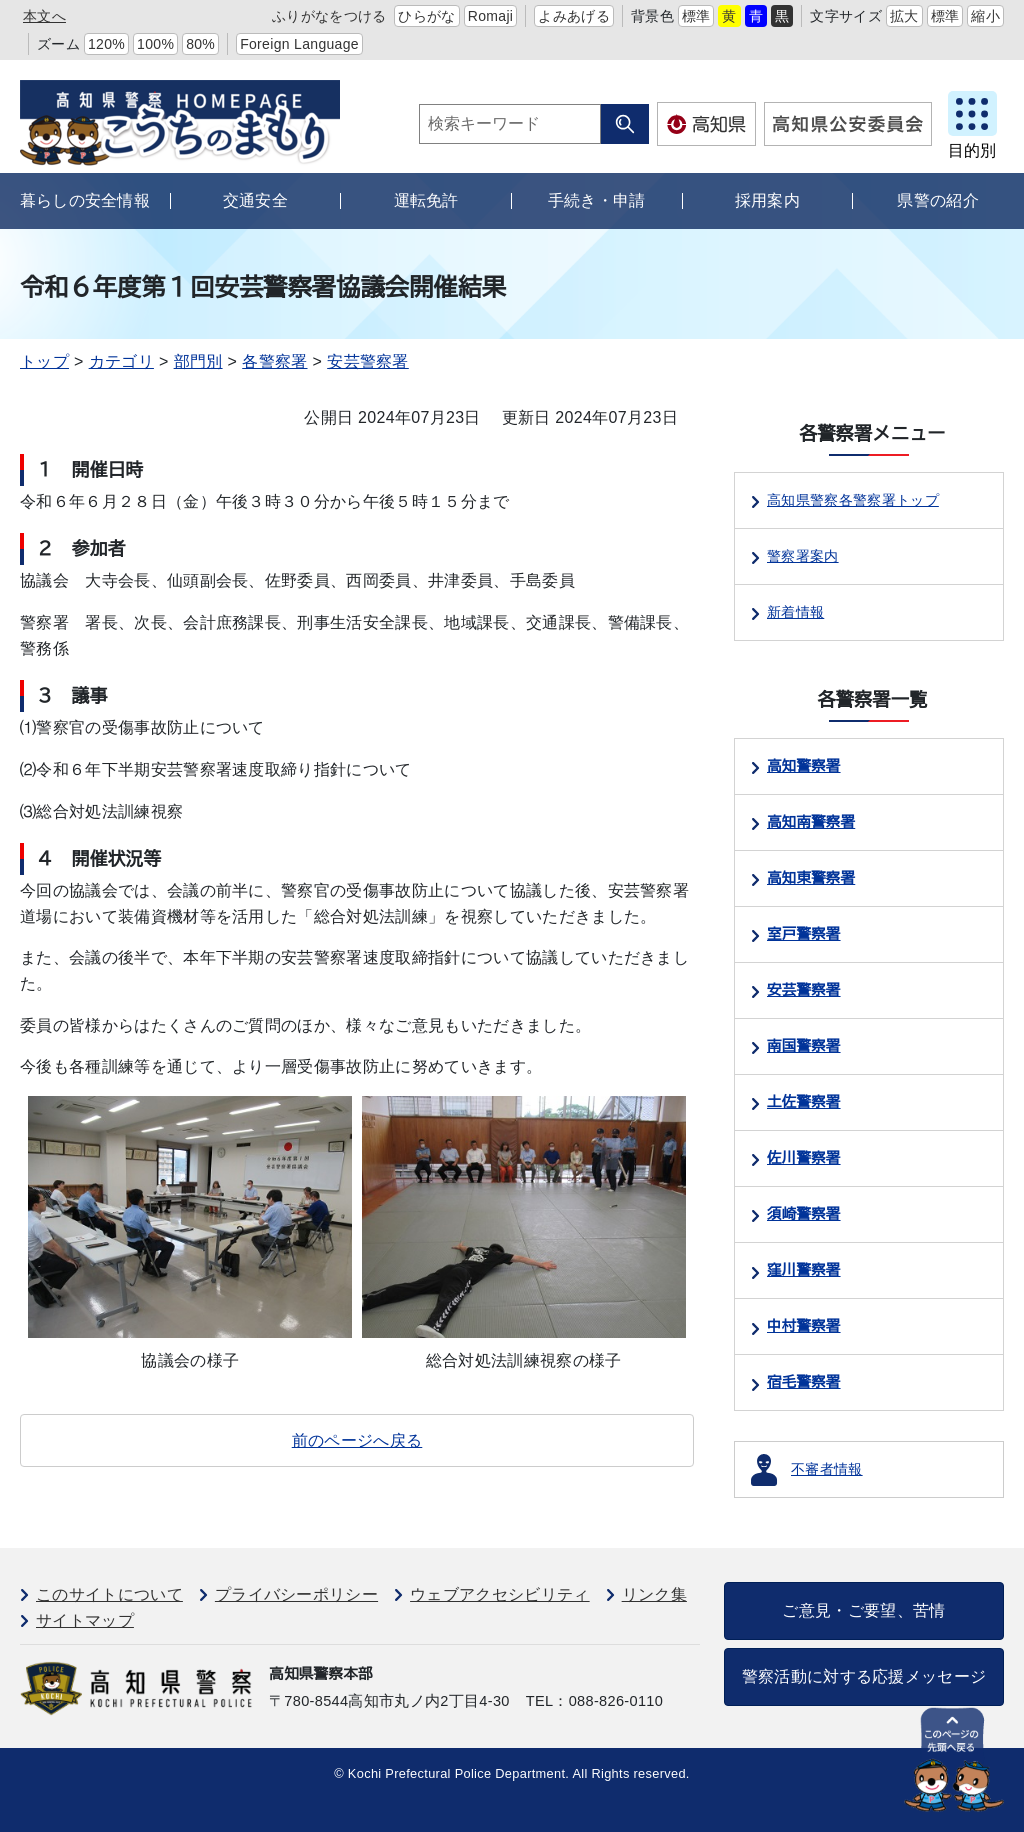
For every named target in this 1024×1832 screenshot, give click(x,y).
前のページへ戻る (357, 1440)
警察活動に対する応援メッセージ (864, 1676)
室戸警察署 (804, 934)
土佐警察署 (804, 1102)
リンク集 (654, 1594)
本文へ (44, 16)
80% (200, 44)
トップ (44, 361)
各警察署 (274, 361)
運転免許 (426, 200)
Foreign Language (299, 44)
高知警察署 (804, 766)
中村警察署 (804, 1326)
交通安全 (255, 200)
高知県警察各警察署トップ (853, 500)
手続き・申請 (597, 200)
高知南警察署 (811, 822)
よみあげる (574, 16)
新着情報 (795, 612)
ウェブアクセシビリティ (500, 1594)
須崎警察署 (804, 1214)
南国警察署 (804, 1046)
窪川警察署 (804, 1270)
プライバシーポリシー (296, 1594)
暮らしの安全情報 (85, 200)
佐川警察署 (804, 1158)
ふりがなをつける (329, 16)
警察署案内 (803, 556)
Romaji (491, 16)
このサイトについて (109, 1594)
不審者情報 (827, 1469)
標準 (696, 16)
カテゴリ (121, 361)
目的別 (972, 150)
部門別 (198, 361)
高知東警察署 (811, 878)
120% (106, 44)
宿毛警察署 (804, 1382)
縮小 (985, 16)
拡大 (904, 16)
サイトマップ (85, 1620)
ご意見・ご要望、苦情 (863, 1610)
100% (155, 44)
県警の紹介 (938, 200)
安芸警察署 (368, 361)
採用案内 (767, 200)
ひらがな (426, 16)
